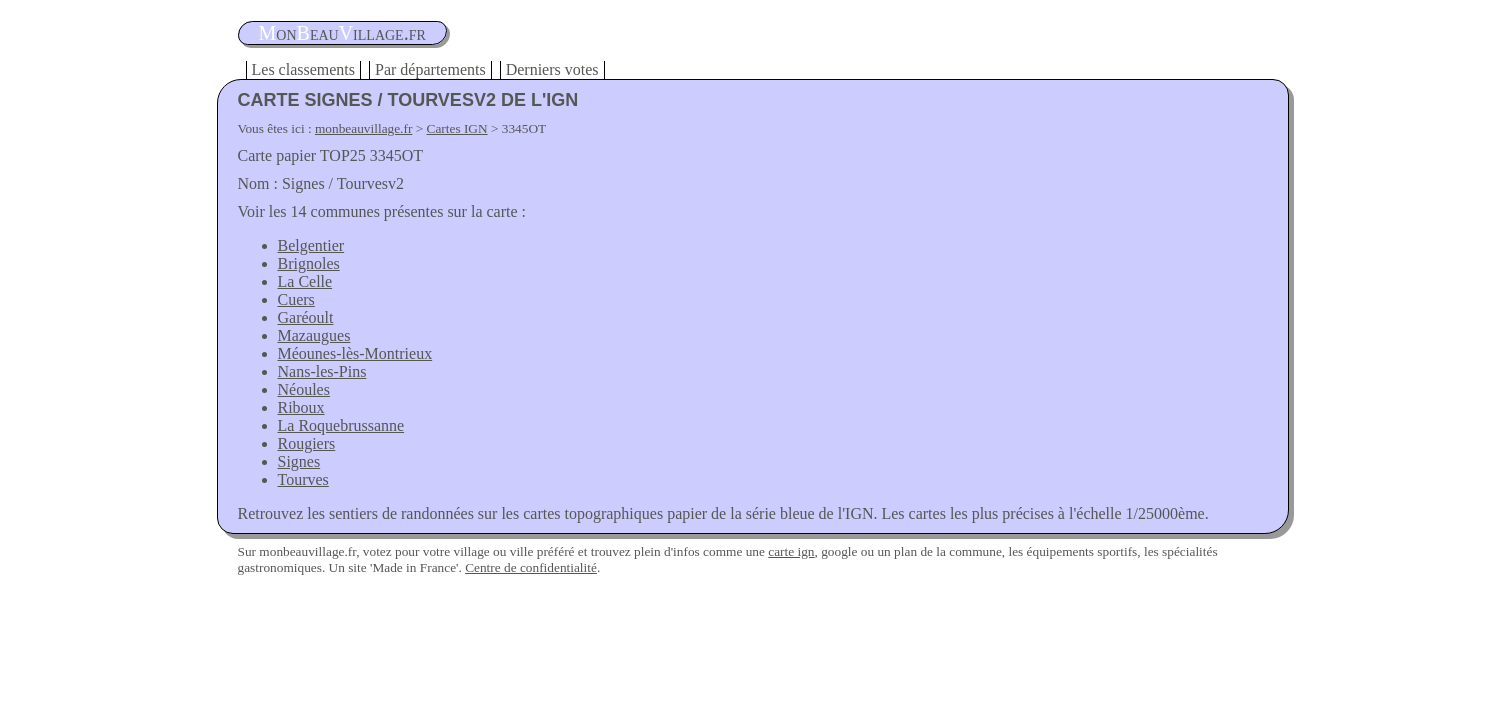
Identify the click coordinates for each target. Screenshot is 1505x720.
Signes (299, 461)
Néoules (304, 389)
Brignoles (309, 263)
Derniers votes (552, 69)
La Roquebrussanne (341, 425)
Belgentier (311, 245)
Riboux (301, 407)
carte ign (791, 551)
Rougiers (307, 443)
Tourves (303, 479)
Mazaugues (314, 335)
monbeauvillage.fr (363, 128)
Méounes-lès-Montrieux (355, 353)
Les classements (304, 69)
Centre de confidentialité (531, 567)
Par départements (430, 69)
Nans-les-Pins (322, 371)
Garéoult (306, 317)
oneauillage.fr (342, 33)
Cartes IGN (457, 128)
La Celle (305, 281)
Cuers (296, 299)
